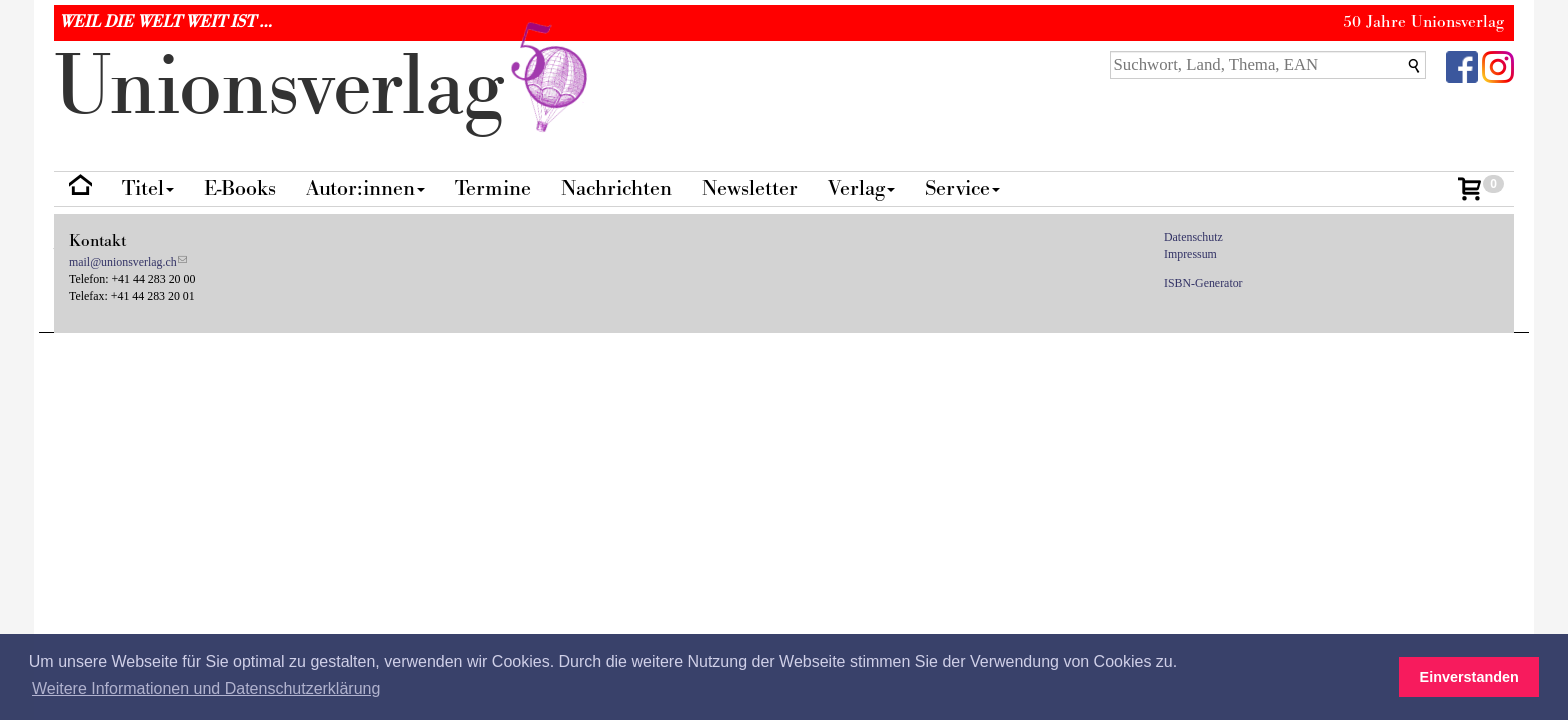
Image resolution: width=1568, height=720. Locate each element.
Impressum (1190, 254)
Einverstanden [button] (1469, 677)
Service (962, 188)
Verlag (861, 188)
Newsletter (750, 188)
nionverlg (325, 87)
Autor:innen (365, 188)
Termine (493, 188)
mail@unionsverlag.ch (123, 262)
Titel (148, 188)
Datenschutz (1193, 237)
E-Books (240, 188)
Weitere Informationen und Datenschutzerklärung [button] (206, 688)
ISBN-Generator (1203, 283)
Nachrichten (616, 188)
